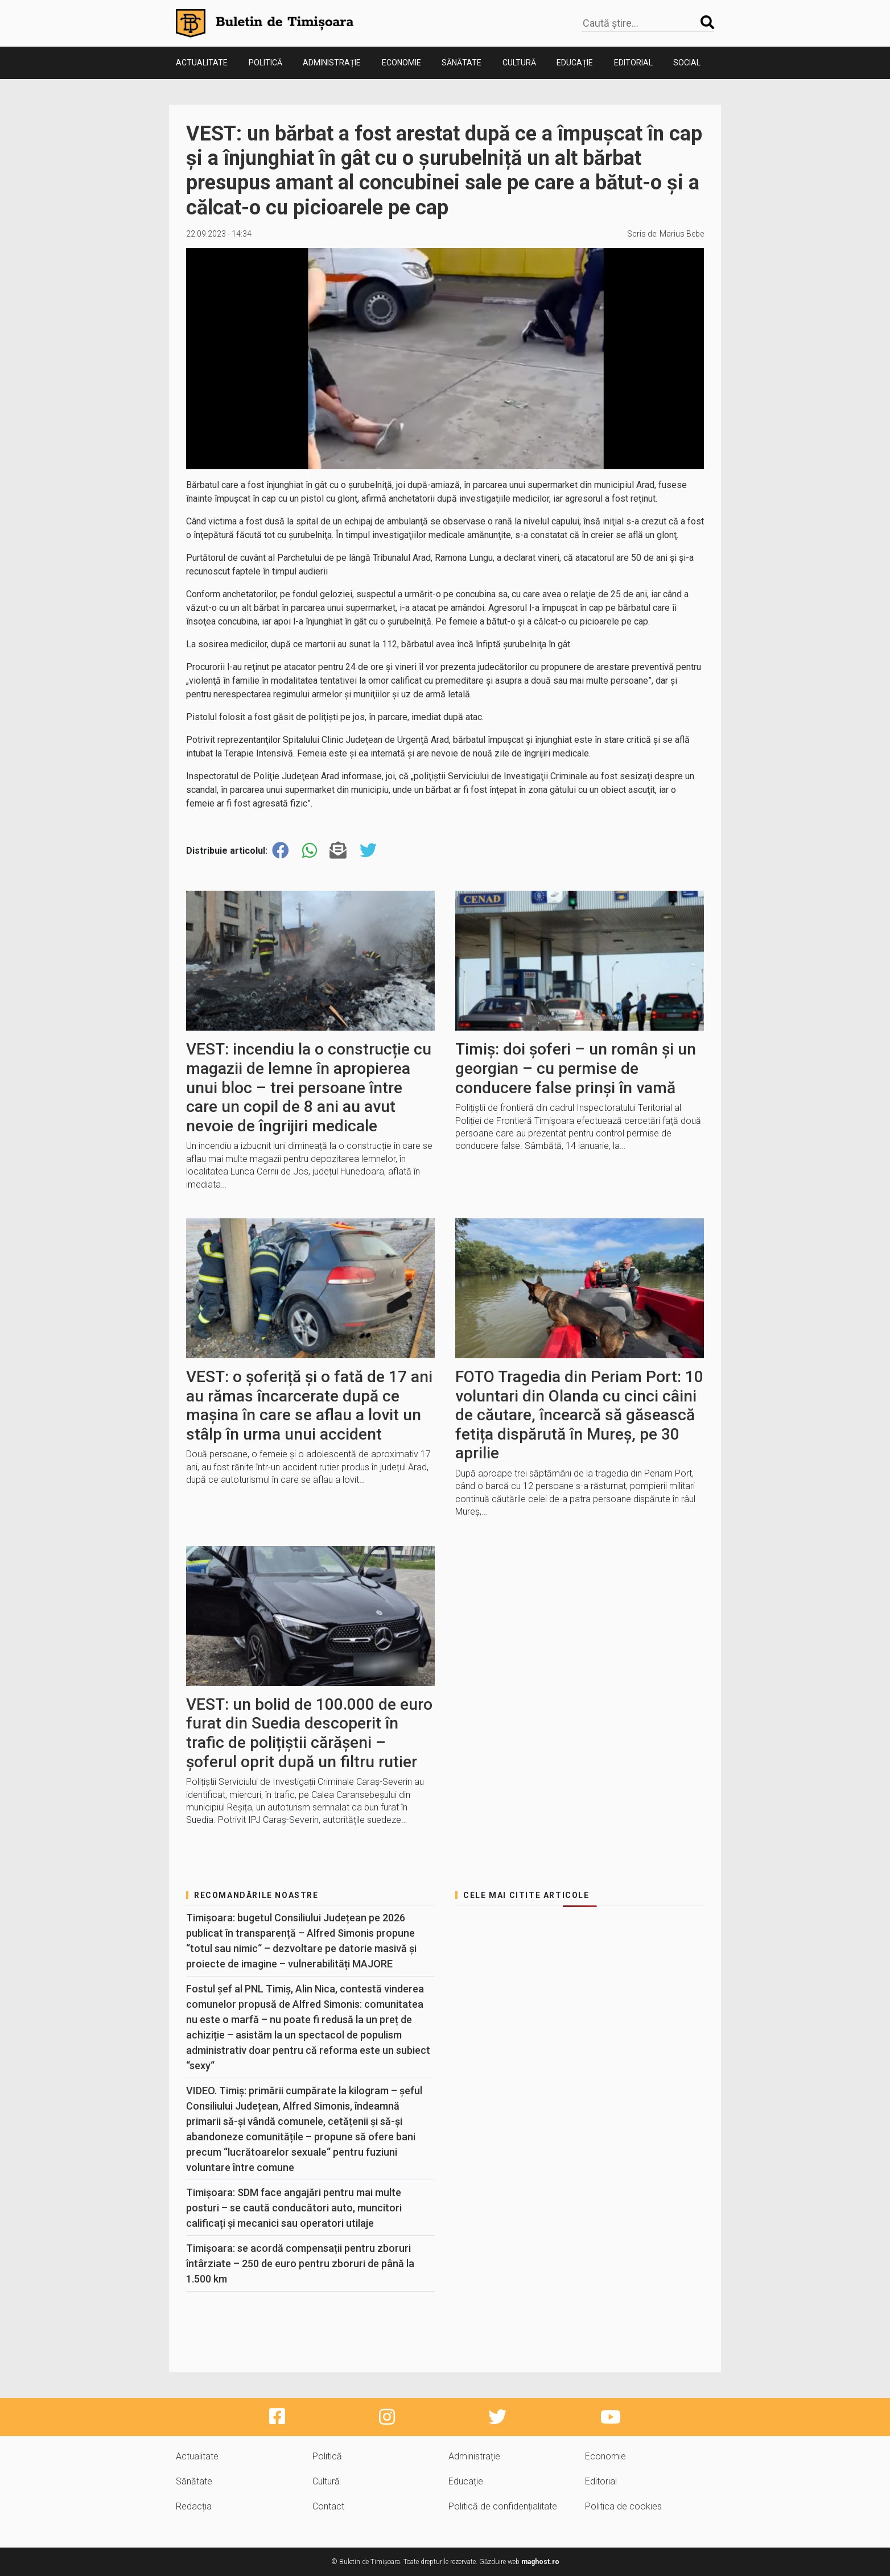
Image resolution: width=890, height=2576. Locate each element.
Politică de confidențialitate (502, 2506)
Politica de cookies (623, 2506)
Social (687, 62)
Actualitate (202, 62)
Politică (265, 62)
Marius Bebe (682, 233)
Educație (575, 62)
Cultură (519, 62)
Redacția (194, 2506)
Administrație (332, 62)
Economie (401, 62)
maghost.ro (540, 2562)
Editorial (633, 62)
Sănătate (461, 62)
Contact (328, 2506)
